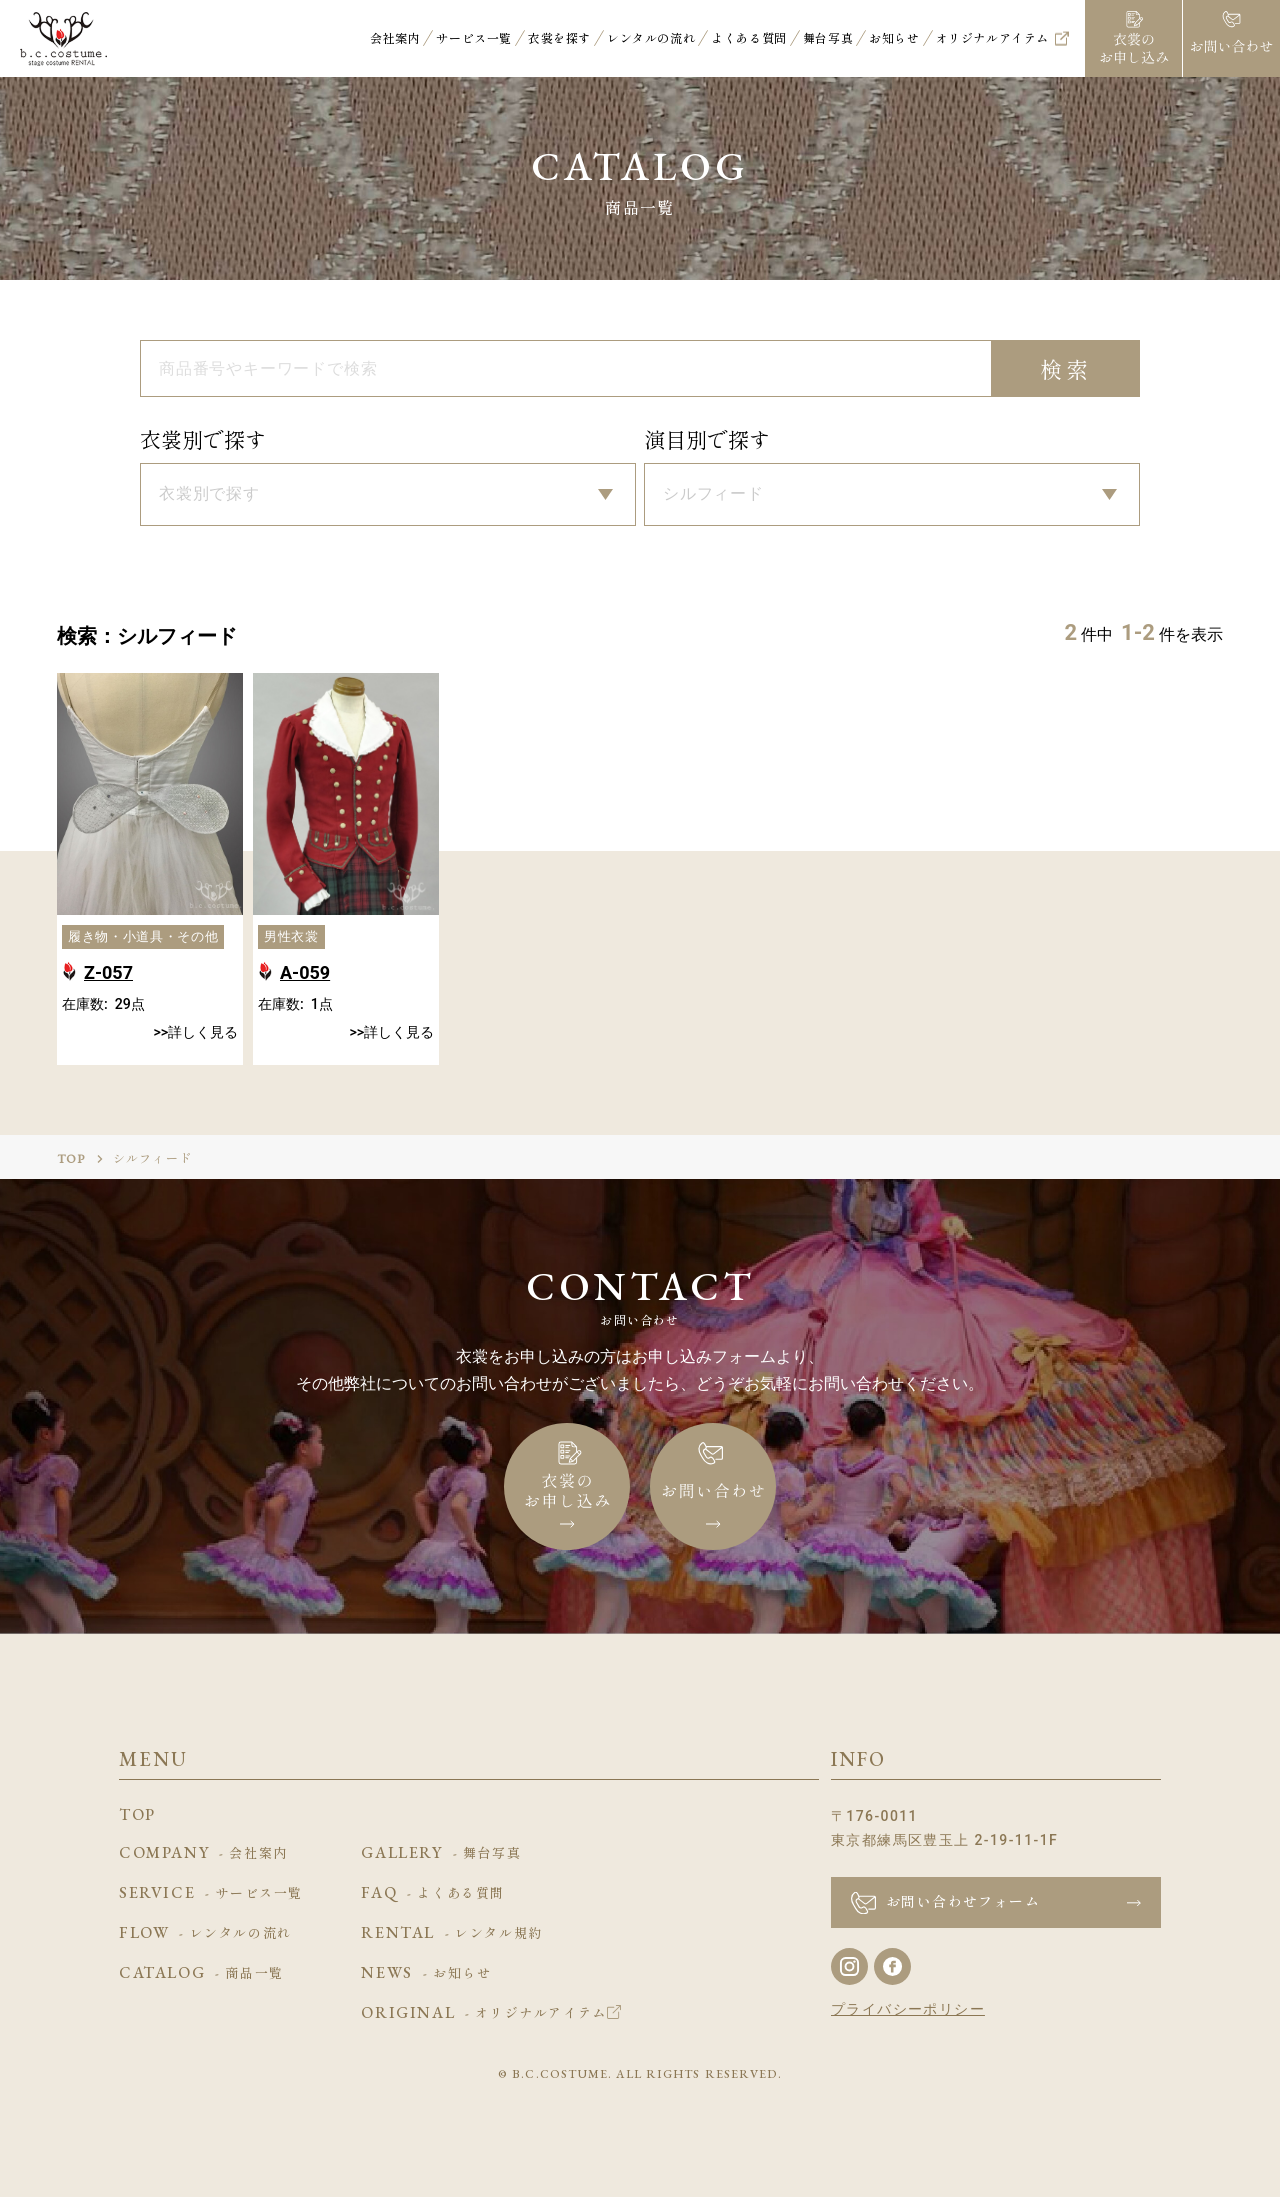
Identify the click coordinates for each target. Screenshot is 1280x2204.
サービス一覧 (474, 38)
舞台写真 (828, 38)
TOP (72, 1166)
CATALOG (201, 1981)
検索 (1066, 370)
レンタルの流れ (651, 38)
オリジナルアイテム (992, 38)
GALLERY (441, 1861)
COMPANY (203, 1861)
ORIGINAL (490, 2021)
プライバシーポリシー (908, 2016)
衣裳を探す (559, 38)
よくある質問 (749, 38)
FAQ (433, 1901)
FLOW (205, 1941)
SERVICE (211, 1901)
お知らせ (894, 38)
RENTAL (451, 1941)
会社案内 (395, 38)
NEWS (426, 1981)
